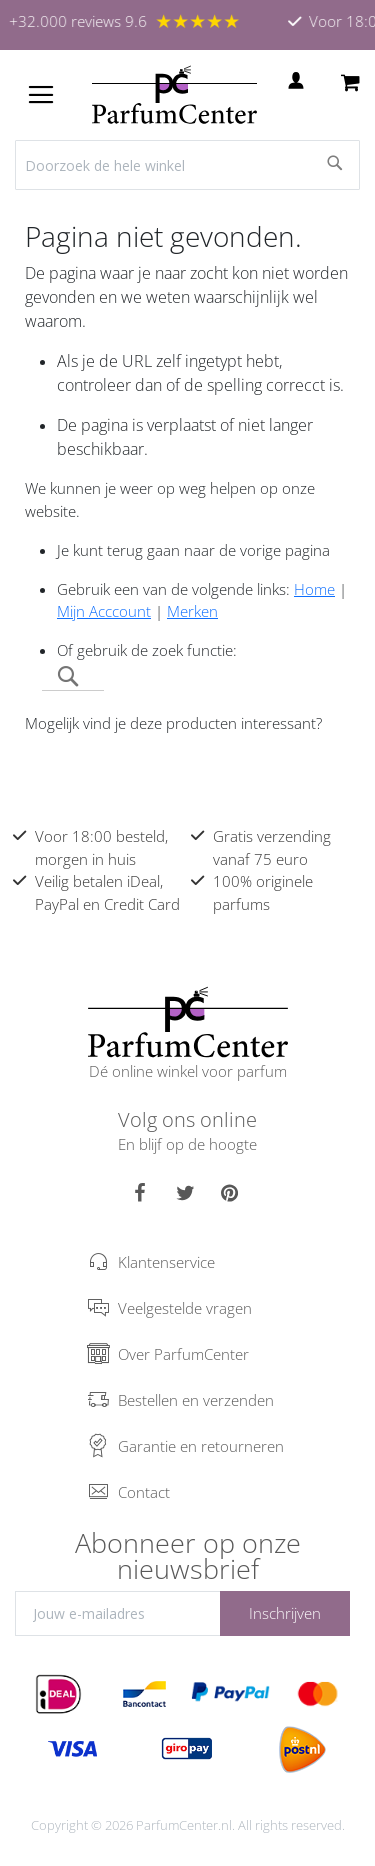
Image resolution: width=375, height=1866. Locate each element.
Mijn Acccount (104, 611)
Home (314, 589)
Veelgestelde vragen (185, 1308)
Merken (192, 611)
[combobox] (187, 165)
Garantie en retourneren (201, 1446)
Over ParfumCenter (183, 1354)
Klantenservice (166, 1262)
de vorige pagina (274, 550)
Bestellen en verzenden (196, 1400)
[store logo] (174, 95)
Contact (144, 1492)
